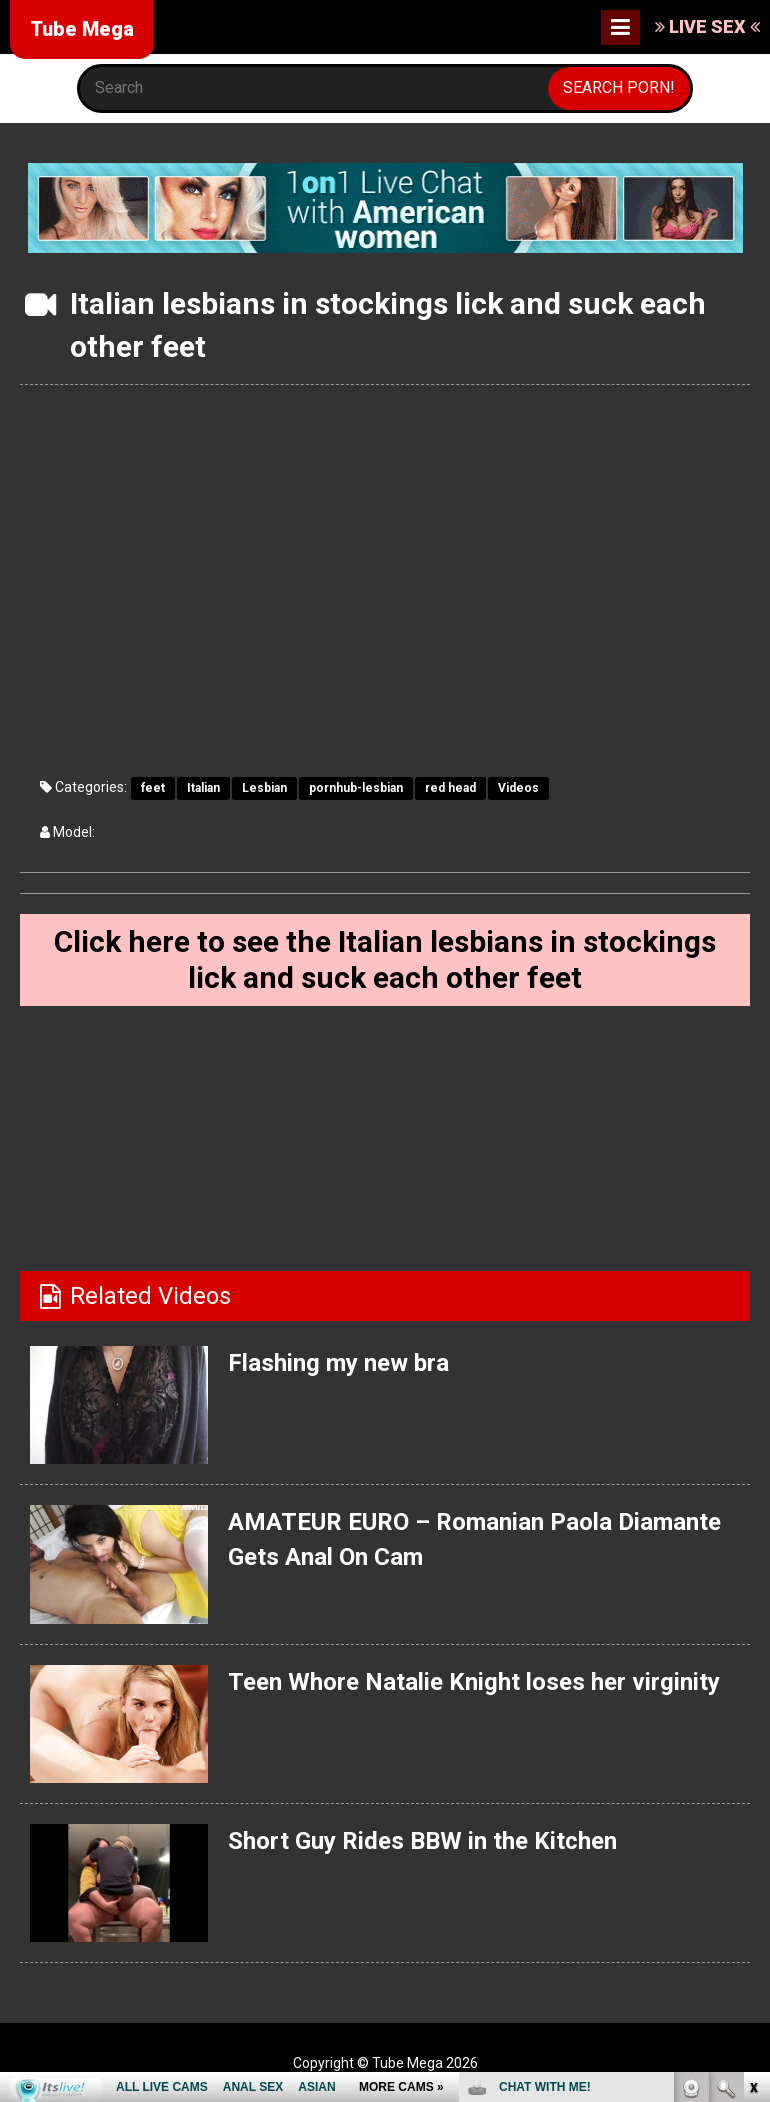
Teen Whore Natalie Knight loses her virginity (474, 1682)
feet (153, 788)
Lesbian (264, 788)
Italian (203, 788)
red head (450, 788)
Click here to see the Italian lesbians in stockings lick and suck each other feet (385, 959)
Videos (518, 788)
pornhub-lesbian (356, 788)
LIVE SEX (707, 26)
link (752, 1789)
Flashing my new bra (338, 1363)
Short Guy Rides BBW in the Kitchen (422, 1841)
